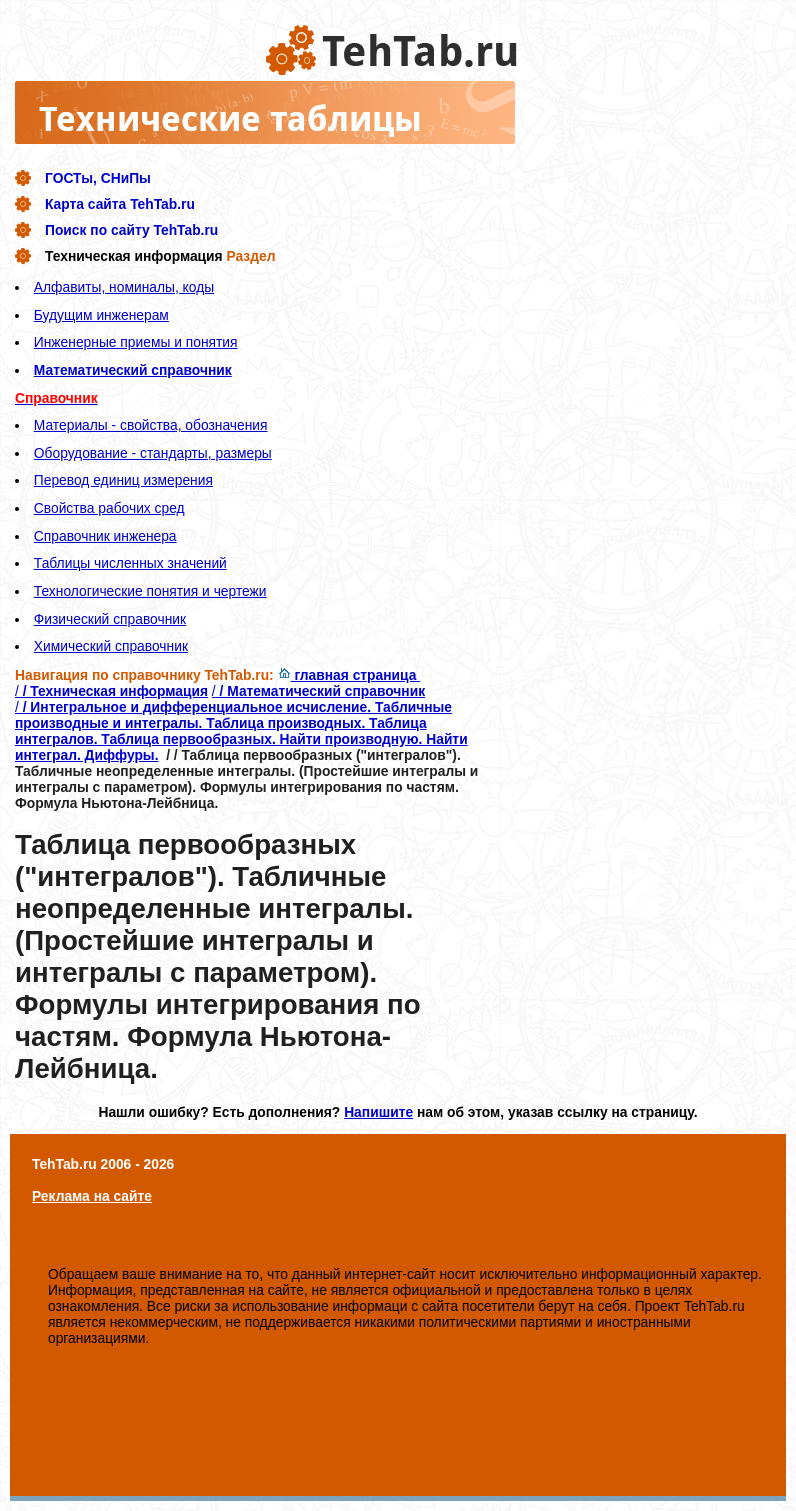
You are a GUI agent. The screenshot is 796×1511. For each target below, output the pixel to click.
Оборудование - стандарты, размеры (153, 453)
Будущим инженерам (101, 315)
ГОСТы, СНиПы (98, 178)
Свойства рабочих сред (109, 508)
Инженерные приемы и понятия (136, 342)
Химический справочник (111, 646)
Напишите (378, 1112)
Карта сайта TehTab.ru (120, 204)
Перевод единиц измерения (123, 480)
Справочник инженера (105, 536)
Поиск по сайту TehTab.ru (131, 230)
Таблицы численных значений (130, 563)
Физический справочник (110, 619)
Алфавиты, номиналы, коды (124, 287)
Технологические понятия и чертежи (150, 591)
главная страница (349, 675)
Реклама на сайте (92, 1196)
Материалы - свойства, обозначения (151, 425)
